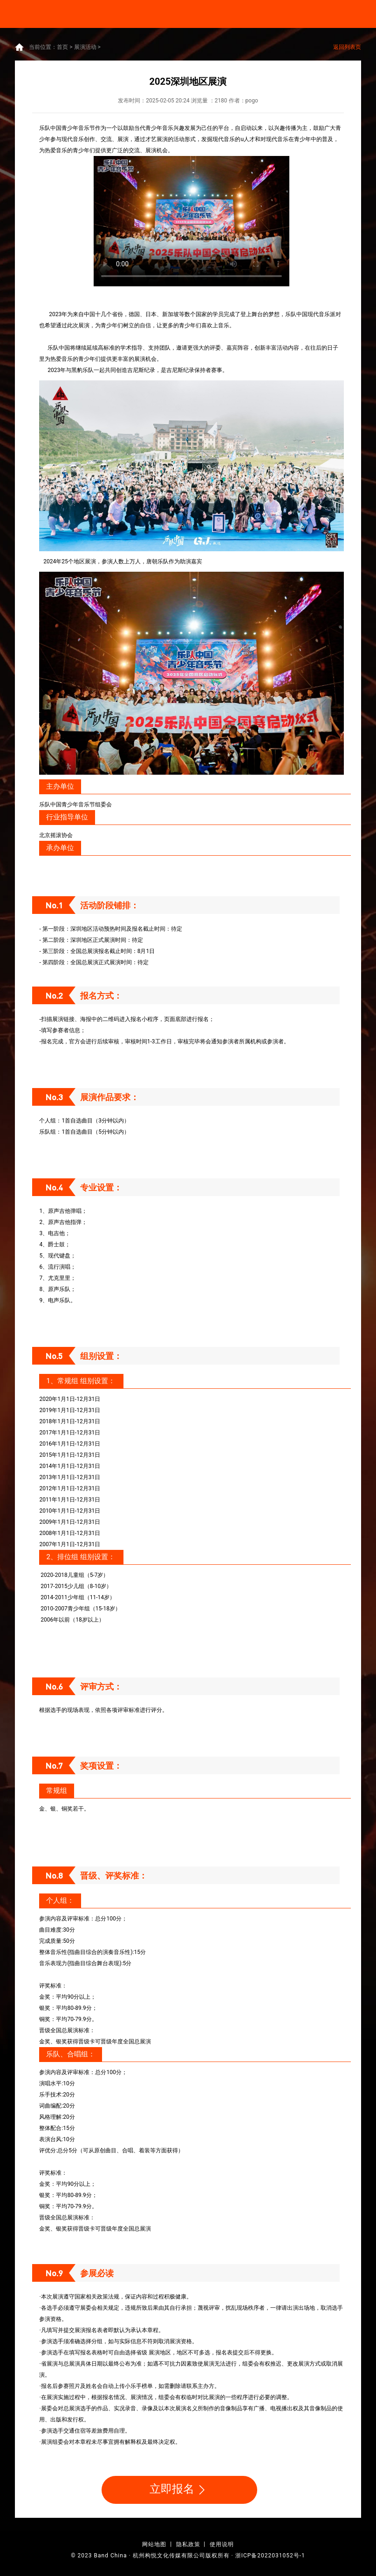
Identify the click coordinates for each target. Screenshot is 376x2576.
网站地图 (154, 2544)
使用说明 (222, 2544)
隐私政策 (188, 2544)
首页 (62, 47)
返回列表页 (347, 47)
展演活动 (85, 47)
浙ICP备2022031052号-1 (270, 2555)
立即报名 (179, 2489)
